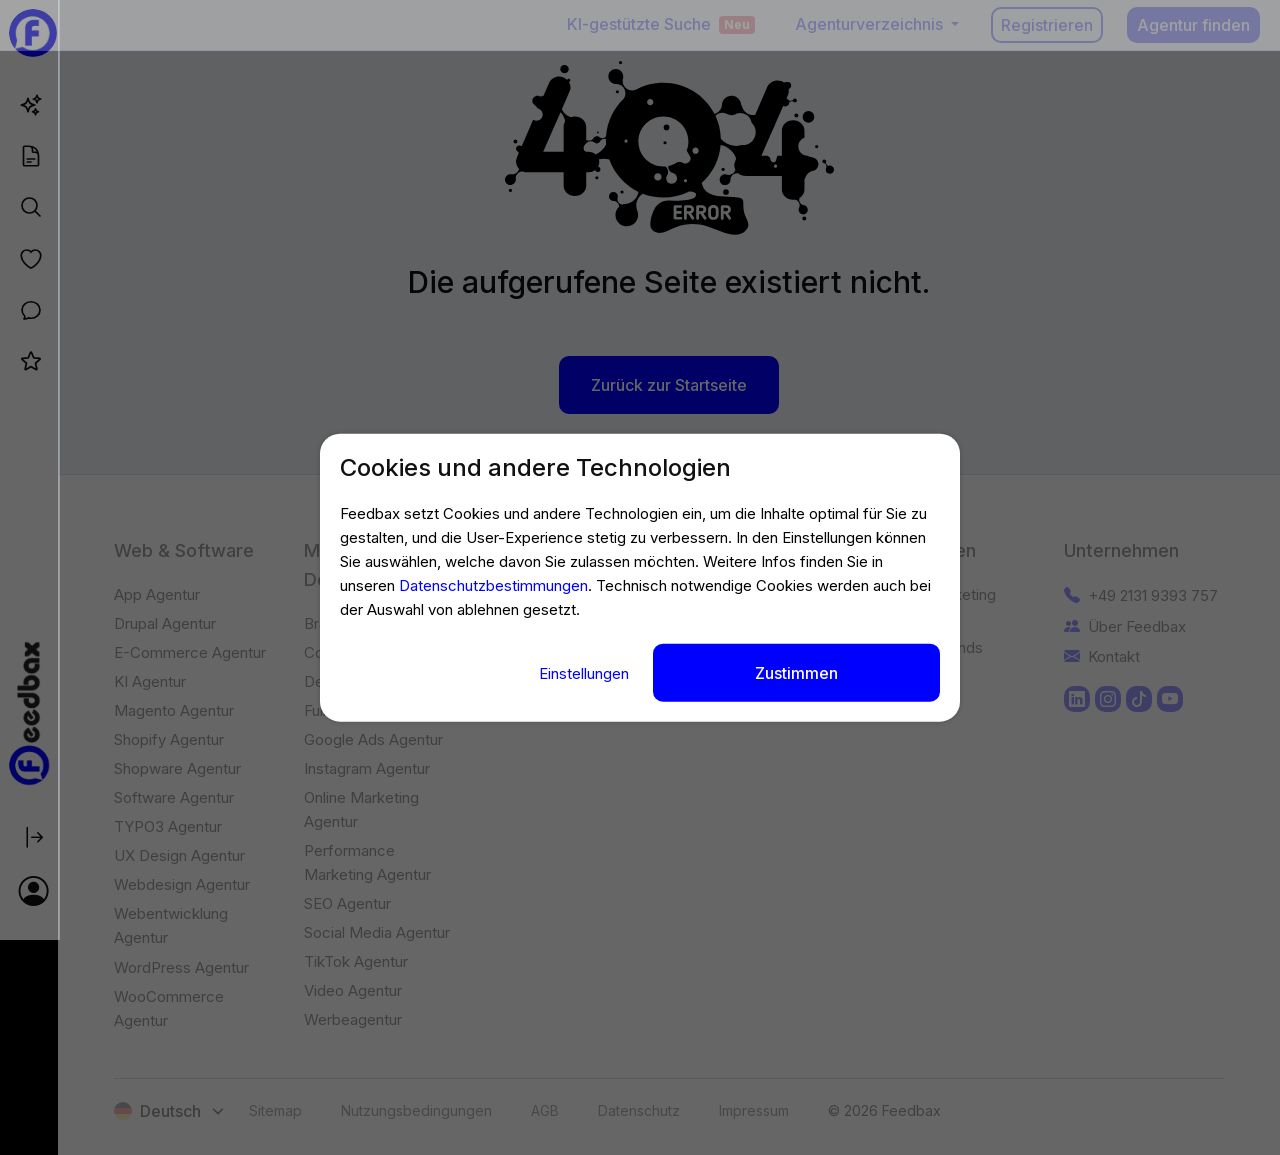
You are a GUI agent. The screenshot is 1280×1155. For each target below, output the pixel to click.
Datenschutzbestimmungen (493, 586)
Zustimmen (796, 672)
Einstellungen (586, 672)
